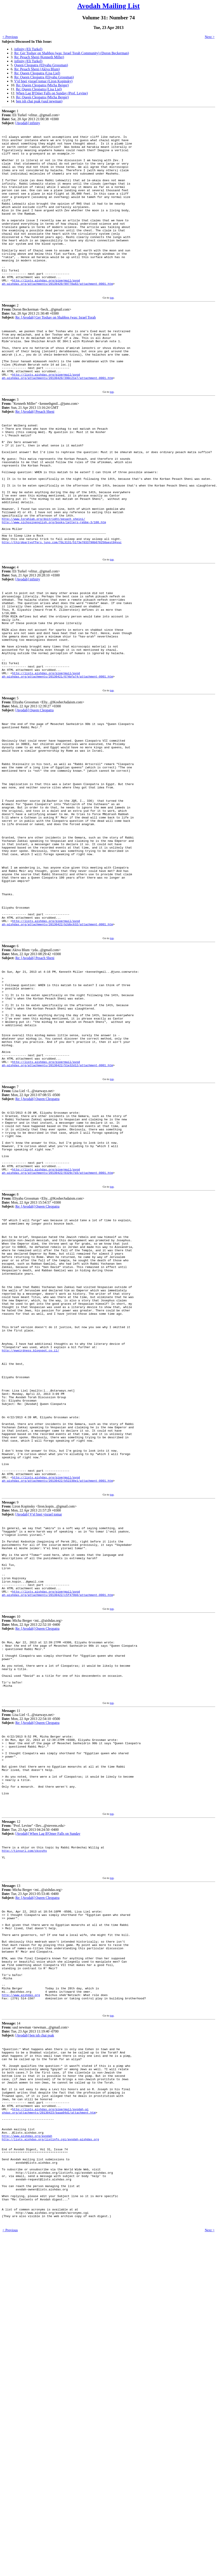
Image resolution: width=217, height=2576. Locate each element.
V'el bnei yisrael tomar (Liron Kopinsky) (43, 81)
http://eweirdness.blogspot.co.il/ (30, 1542)
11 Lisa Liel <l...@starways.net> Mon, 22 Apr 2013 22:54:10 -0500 (31, 1962)
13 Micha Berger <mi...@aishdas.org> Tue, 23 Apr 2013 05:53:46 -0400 (32, 2157)
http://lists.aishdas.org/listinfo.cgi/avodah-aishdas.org (50, 2444)
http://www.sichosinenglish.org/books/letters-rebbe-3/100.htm (54, 586)
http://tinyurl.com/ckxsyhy (24, 2112)
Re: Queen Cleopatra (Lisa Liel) (37, 73)
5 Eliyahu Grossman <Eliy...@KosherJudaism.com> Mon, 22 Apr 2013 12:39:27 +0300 (43, 792)
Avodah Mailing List (108, 6)
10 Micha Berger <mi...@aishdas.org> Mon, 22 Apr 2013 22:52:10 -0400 (32, 1856)
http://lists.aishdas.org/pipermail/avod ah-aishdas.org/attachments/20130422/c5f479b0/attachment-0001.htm (57, 1826)
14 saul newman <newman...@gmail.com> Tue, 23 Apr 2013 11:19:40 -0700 (35, 2314)
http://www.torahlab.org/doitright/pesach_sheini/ (43, 582)
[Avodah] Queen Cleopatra (34, 798)
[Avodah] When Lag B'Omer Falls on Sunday (47, 2093)
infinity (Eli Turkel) (28, 49)
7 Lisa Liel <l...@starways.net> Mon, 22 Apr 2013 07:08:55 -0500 (31, 1243)
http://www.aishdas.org (21, 2278)
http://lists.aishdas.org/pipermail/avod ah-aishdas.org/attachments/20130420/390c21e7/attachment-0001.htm (57, 418)
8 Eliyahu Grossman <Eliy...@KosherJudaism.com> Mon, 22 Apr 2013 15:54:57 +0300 (43, 1365)
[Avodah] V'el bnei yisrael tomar (38, 1733)
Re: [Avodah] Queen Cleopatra (37, 1249)
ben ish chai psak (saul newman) (39, 101)
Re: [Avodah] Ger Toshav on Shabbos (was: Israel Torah (55, 349)
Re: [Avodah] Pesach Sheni (34, 454)
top (112, 329)
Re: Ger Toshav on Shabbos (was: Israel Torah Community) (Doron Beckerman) (71, 53)
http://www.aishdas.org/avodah (27, 2440)
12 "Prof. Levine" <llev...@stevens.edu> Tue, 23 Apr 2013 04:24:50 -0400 (33, 2087)
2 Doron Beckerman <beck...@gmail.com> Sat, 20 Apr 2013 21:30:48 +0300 (36, 343)
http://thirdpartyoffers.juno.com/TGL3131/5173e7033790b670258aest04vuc (62, 610)
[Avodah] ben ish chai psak (34, 2320)
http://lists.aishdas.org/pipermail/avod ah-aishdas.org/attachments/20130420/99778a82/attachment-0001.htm (57, 312)
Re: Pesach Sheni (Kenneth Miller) (39, 57)
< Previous (10, 37)
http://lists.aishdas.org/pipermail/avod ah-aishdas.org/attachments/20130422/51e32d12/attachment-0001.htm (57, 1213)
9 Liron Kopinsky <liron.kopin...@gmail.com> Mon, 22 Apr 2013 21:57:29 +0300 (39, 1727)
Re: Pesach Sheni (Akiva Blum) (37, 69)
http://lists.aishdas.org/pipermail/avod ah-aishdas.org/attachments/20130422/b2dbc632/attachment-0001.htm (57, 1051)
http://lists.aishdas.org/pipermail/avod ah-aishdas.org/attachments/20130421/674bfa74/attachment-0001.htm (57, 761)
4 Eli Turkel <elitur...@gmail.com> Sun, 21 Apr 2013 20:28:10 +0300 (31, 642)
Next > (210, 37)
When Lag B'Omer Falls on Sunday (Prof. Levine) (52, 93)
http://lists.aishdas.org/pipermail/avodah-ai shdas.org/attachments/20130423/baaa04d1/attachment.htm (48, 2410)
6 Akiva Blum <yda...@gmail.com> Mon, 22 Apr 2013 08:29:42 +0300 (31, 1081)
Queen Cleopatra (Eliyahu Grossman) (41, 65)
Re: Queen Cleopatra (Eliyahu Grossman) (44, 77)
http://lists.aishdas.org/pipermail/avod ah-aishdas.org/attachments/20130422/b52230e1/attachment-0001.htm (57, 1696)
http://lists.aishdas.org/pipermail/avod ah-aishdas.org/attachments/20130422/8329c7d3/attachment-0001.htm (57, 1334)
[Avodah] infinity (27, 123)
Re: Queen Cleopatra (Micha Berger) (42, 85)
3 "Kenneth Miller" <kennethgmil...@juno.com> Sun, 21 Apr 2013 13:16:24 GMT (40, 448)
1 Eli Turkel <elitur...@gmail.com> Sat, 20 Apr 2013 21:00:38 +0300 (31, 117)
